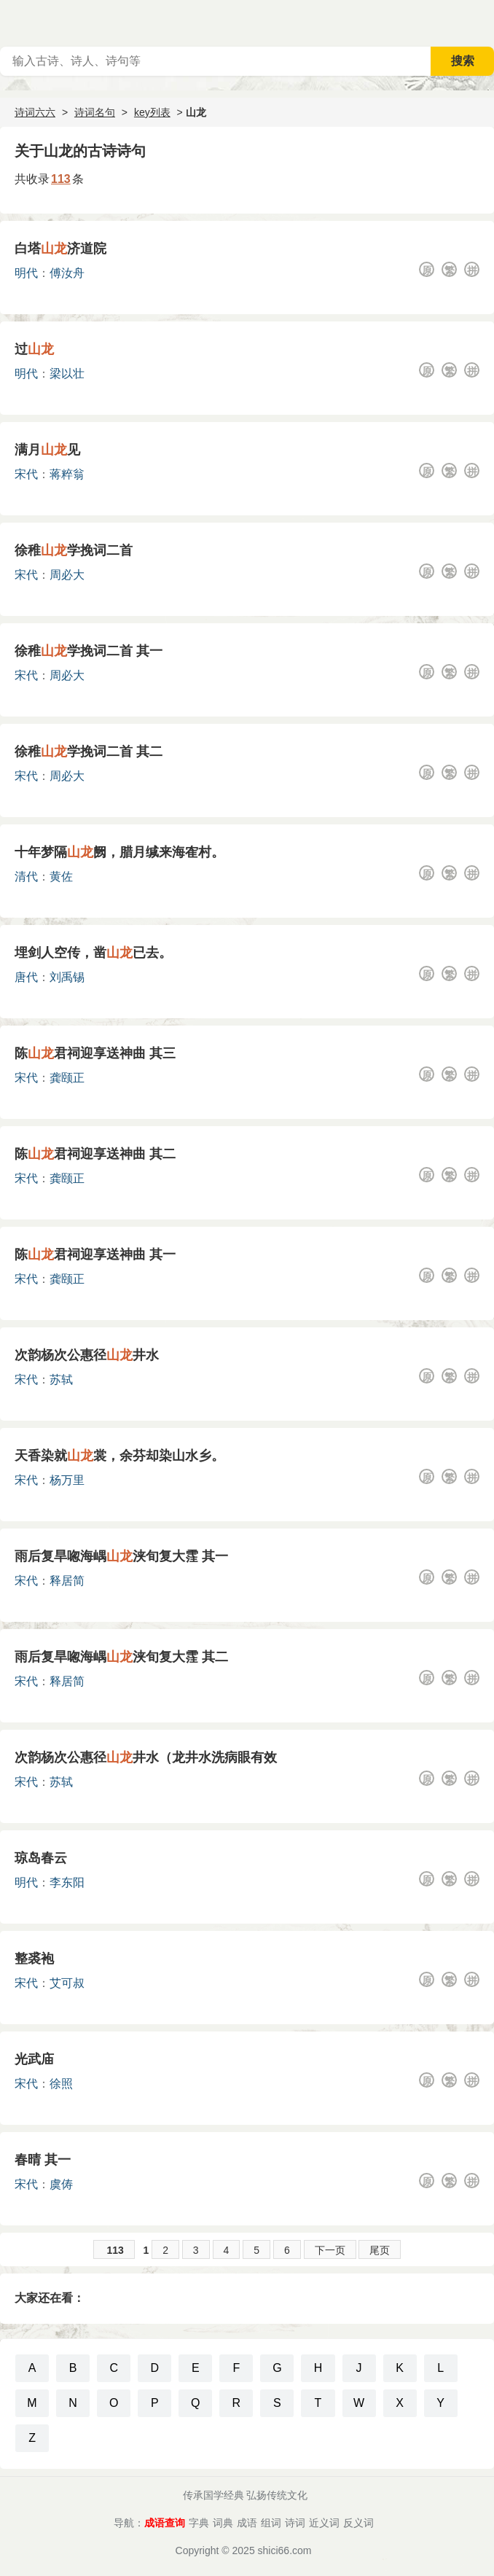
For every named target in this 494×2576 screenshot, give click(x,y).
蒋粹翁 (67, 474)
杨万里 (67, 1480)
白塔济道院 (60, 248)
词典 (223, 2523)
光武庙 (34, 2059)
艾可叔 (67, 1983)
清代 (26, 876)
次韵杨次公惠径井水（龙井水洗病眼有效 (146, 1757)
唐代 (26, 977)
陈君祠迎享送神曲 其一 (95, 1254)
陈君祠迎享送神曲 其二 (95, 1154)
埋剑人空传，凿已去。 (93, 952)
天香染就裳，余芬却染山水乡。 (119, 1455)
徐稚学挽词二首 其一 (88, 651)
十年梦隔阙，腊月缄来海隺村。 (119, 852)
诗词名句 (94, 112)
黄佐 (61, 876)
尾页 (379, 2250)
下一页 (330, 2250)
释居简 (67, 1580)
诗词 (295, 2523)
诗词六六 (35, 112)
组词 (271, 2523)
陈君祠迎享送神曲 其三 (95, 1053)
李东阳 (67, 1882)
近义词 (324, 2523)
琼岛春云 (41, 1858)
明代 (26, 273)
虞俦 (61, 2184)
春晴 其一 (43, 2159)
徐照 (61, 2083)
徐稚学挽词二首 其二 (88, 751)
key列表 (152, 112)
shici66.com (285, 2550)
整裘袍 (34, 1958)
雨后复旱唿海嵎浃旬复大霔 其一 (121, 1556)
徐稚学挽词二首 (74, 550)
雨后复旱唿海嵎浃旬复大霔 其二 (121, 1657)
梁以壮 (67, 373)
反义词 (358, 2523)
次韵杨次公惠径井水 (87, 1355)
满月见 (47, 449)
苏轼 (61, 1379)
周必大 (67, 575)
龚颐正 (67, 1078)
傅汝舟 (67, 273)
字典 (199, 2523)
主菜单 (482, 22)
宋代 (26, 474)
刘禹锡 (67, 977)
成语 (247, 2523)
